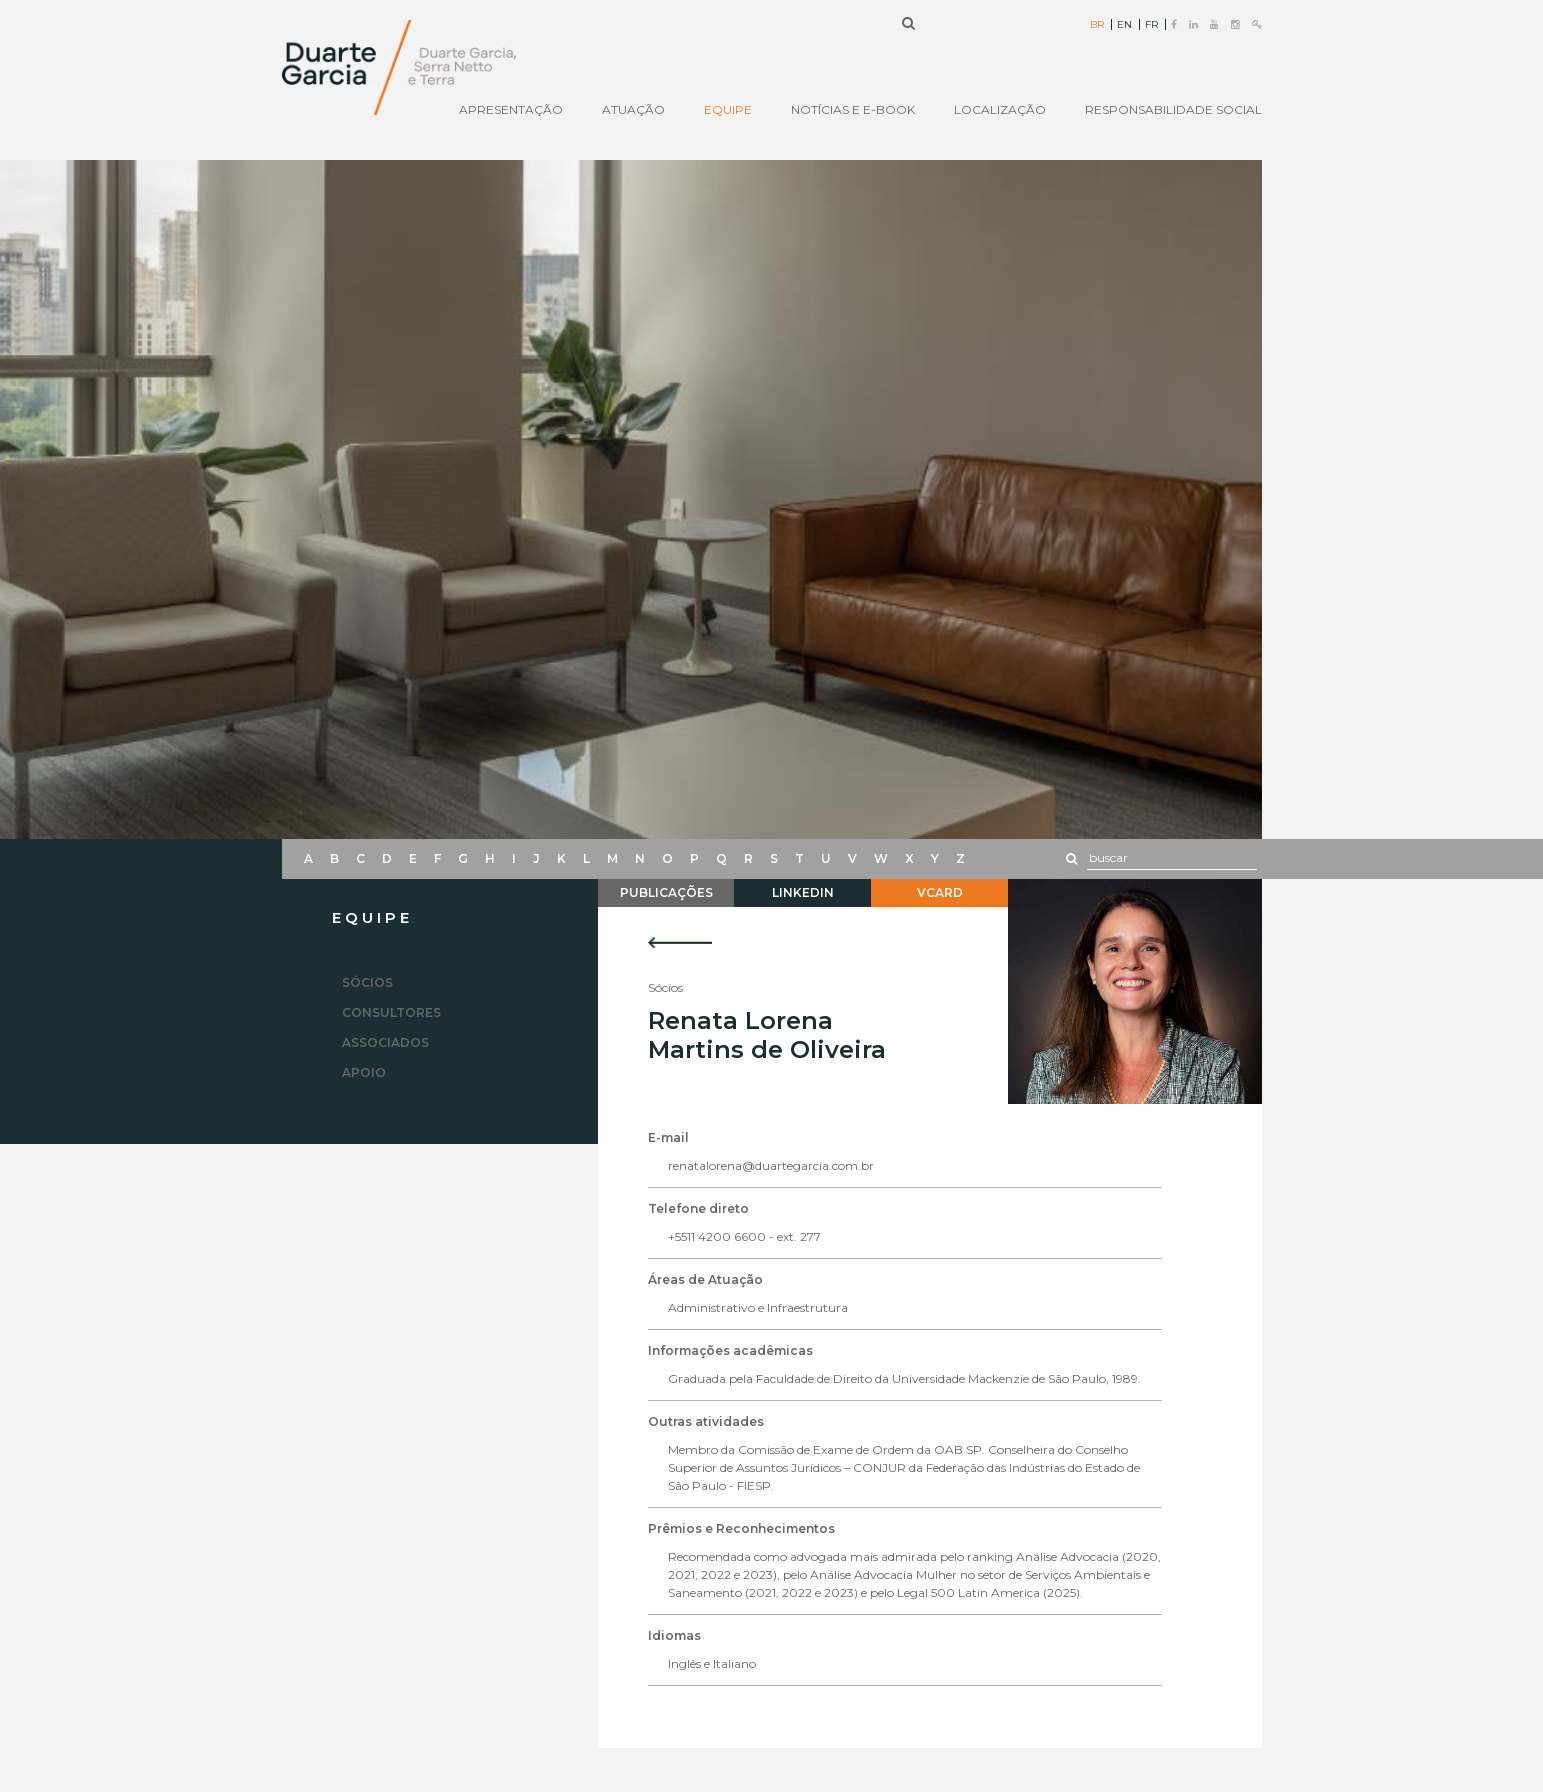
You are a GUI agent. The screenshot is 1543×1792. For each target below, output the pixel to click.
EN (1124, 25)
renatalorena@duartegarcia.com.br (771, 1165)
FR (1151, 25)
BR (1097, 25)
